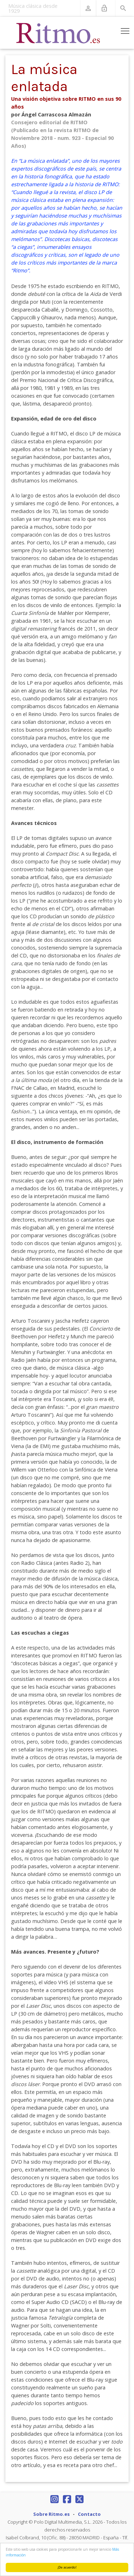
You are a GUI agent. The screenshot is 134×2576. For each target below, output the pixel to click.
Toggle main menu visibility (125, 29)
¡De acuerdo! (67, 2567)
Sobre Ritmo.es (51, 2514)
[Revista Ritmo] (58, 33)
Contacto (89, 2514)
